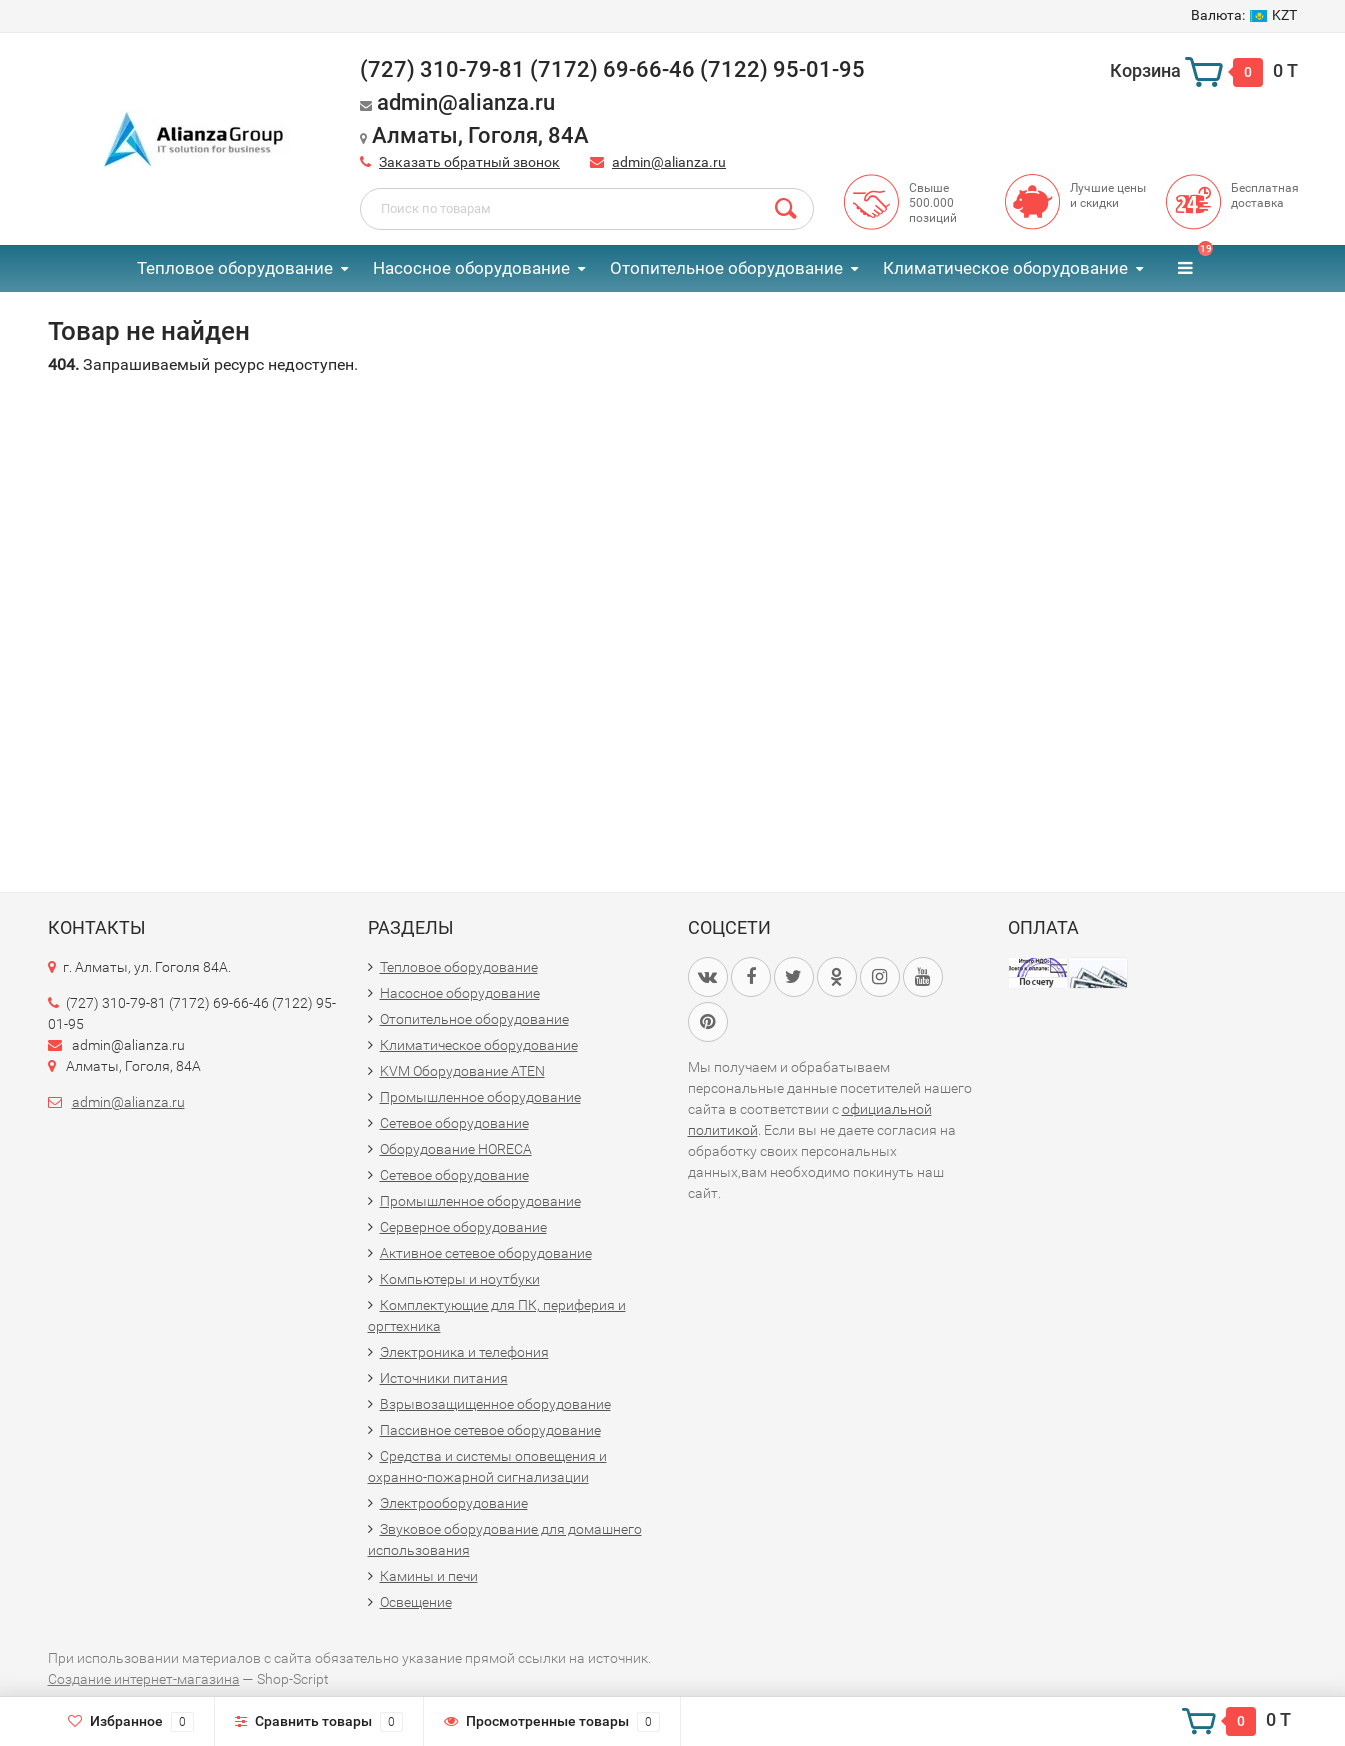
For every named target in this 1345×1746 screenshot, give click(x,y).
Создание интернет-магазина (144, 1679)
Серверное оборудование (463, 1227)
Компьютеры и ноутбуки (460, 1279)
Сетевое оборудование (454, 1123)
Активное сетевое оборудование (486, 1253)
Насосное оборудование (471, 268)
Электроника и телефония (464, 1352)
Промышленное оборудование (480, 1097)
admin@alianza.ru (669, 162)
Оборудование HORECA (456, 1149)
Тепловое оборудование (235, 268)
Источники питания (444, 1378)
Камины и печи (429, 1576)
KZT (1244, 15)
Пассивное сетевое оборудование (490, 1430)
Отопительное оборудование (726, 268)
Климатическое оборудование (1005, 268)
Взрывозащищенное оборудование (495, 1404)
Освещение (416, 1602)
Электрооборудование (454, 1503)
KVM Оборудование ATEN (462, 1071)
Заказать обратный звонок (469, 162)
